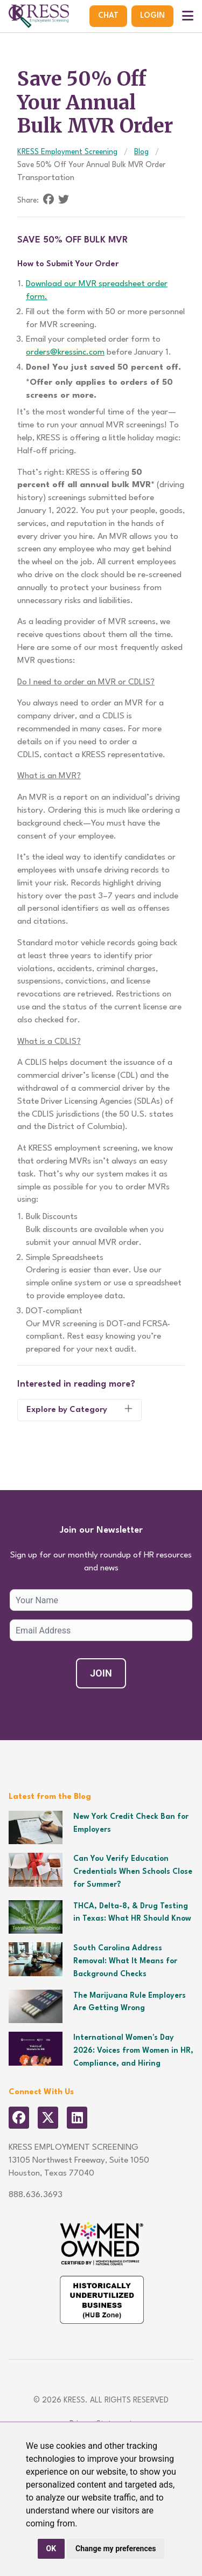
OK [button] (51, 2548)
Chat (108, 15)
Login (152, 15)
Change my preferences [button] (115, 2548)
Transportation (45, 178)
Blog (141, 152)
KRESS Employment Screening (67, 152)
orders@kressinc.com (65, 352)
